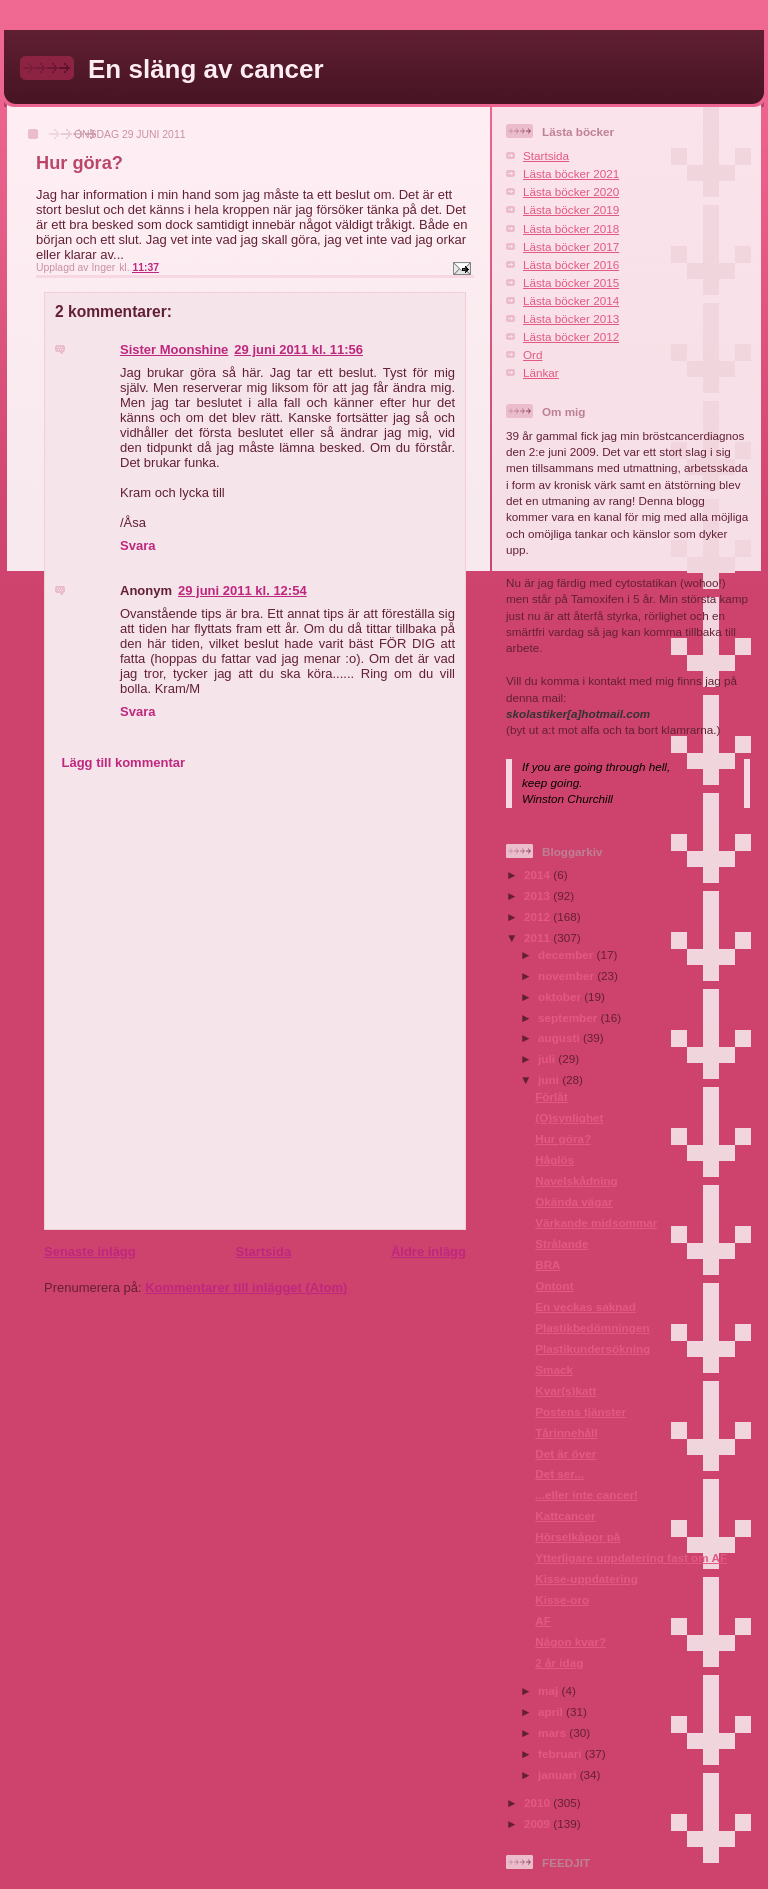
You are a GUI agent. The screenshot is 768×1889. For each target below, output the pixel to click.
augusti (560, 1037)
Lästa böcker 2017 (571, 246)
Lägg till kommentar (124, 762)
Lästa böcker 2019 (571, 209)
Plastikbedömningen (592, 1327)
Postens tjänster (580, 1411)
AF (543, 1620)
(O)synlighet (569, 1117)
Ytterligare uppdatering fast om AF (631, 1557)
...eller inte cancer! (586, 1494)
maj (549, 1690)
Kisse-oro (562, 1599)
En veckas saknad (585, 1306)
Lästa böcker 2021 (571, 173)
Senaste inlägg (90, 1251)
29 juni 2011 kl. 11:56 (298, 349)
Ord (532, 354)
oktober (561, 996)
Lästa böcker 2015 (571, 282)
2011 (538, 937)
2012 (538, 916)
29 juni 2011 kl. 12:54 (242, 590)
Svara (137, 545)
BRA (547, 1264)
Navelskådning (576, 1180)
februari (561, 1753)
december (567, 954)
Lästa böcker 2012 (571, 336)
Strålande (561, 1243)
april (552, 1711)
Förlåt (551, 1096)
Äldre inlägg (428, 1251)
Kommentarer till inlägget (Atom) (246, 1287)
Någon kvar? (570, 1641)
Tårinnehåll (566, 1432)
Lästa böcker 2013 (571, 318)
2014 (538, 874)
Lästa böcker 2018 (571, 228)
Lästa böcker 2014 (571, 300)
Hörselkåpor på (577, 1536)
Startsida (263, 1251)
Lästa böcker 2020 (571, 191)
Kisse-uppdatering (586, 1578)
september (569, 1017)
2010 (538, 1802)
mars (553, 1732)
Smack (554, 1369)
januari (559, 1774)
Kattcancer (565, 1515)
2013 (538, 895)
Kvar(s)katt (565, 1390)
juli (548, 1058)
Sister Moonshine (174, 349)
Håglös (554, 1159)
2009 (538, 1823)
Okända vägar (573, 1201)
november (567, 975)
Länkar (541, 372)
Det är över (565, 1453)
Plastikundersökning (592, 1348)
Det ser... (559, 1473)
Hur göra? (563, 1138)
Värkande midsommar (596, 1222)
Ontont (554, 1285)
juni (550, 1079)
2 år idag (559, 1662)
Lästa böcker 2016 (571, 264)
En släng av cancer (206, 69)
